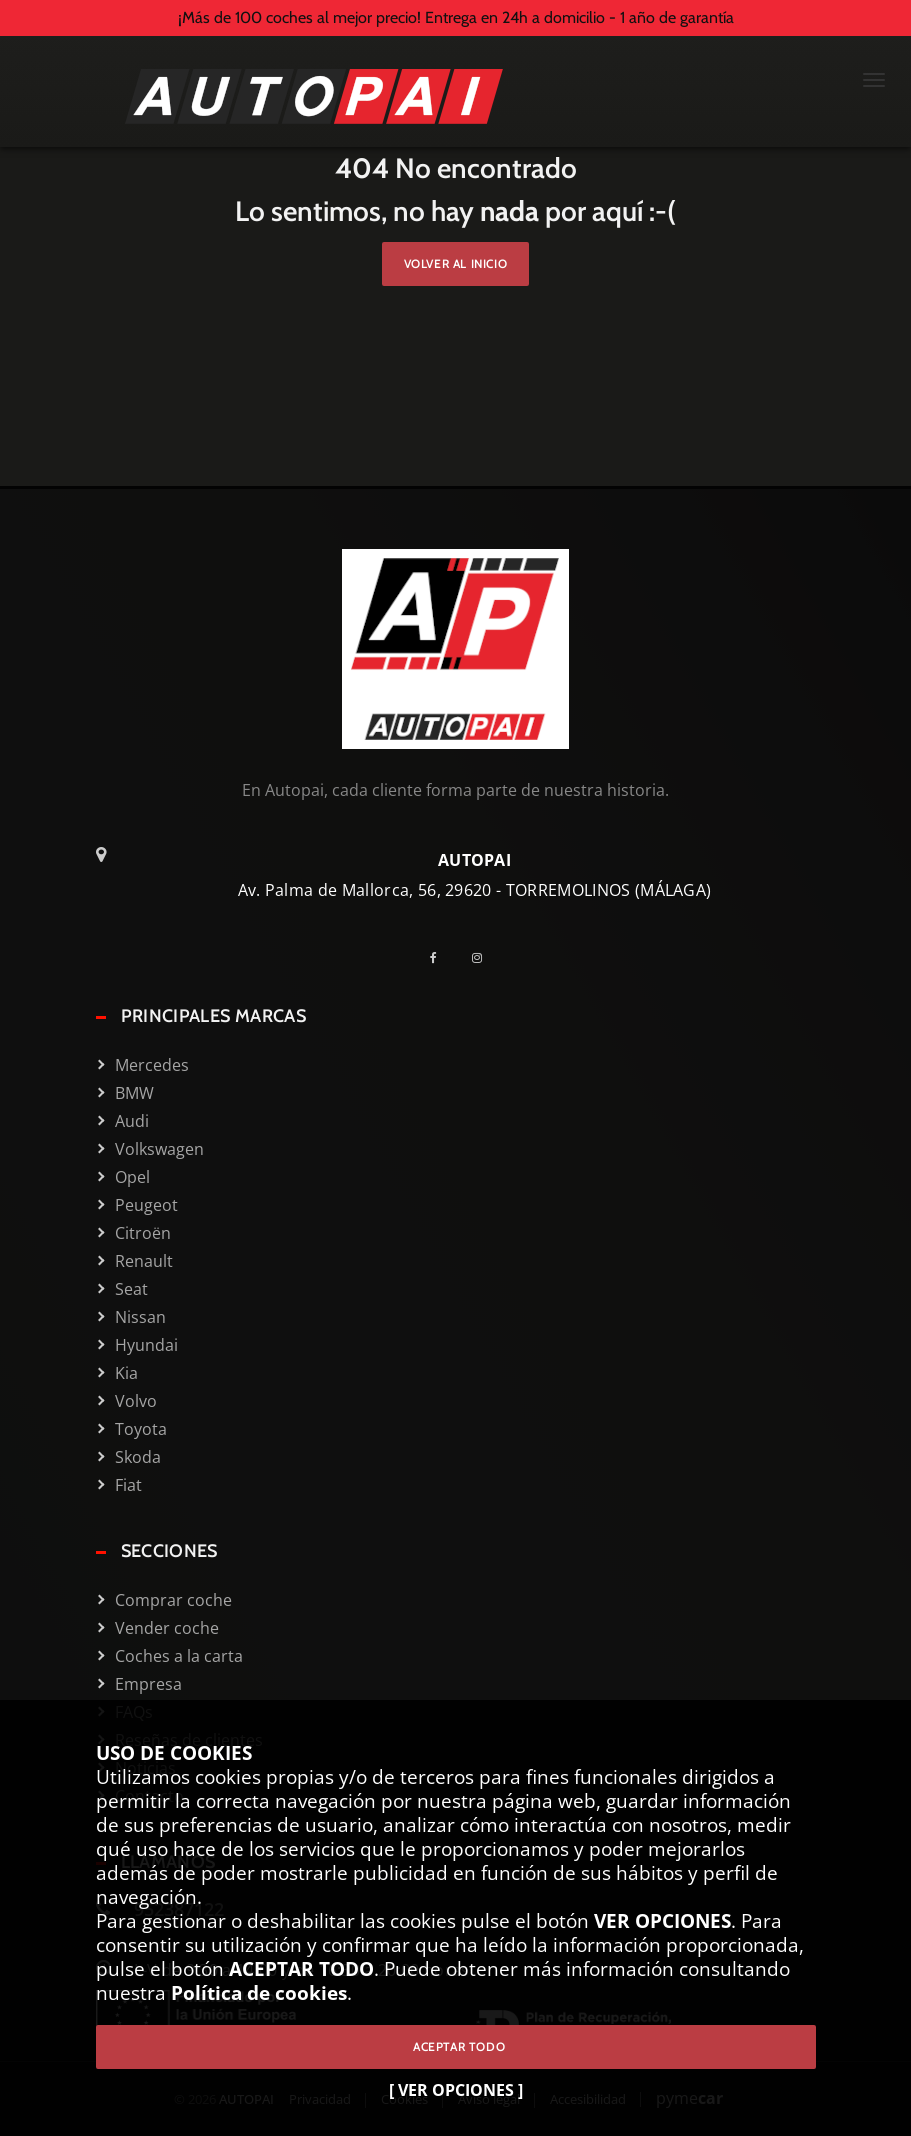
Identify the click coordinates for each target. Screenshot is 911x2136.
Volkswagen (159, 1149)
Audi (132, 1121)
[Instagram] (484, 957)
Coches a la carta (179, 1656)
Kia (126, 1373)
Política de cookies (259, 1992)
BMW (134, 1093)
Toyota (141, 1429)
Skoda (138, 1457)
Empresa (148, 1684)
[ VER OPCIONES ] (456, 2090)
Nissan (140, 1317)
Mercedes (152, 1065)
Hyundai (146, 1345)
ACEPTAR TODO (455, 2046)
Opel (132, 1177)
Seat (131, 1289)
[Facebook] (441, 957)
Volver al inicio (456, 263)
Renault (144, 1261)
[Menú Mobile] (874, 82)
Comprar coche (173, 1600)
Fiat (128, 1485)
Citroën (143, 1233)
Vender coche (167, 1628)
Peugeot (146, 1205)
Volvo (136, 1401)
